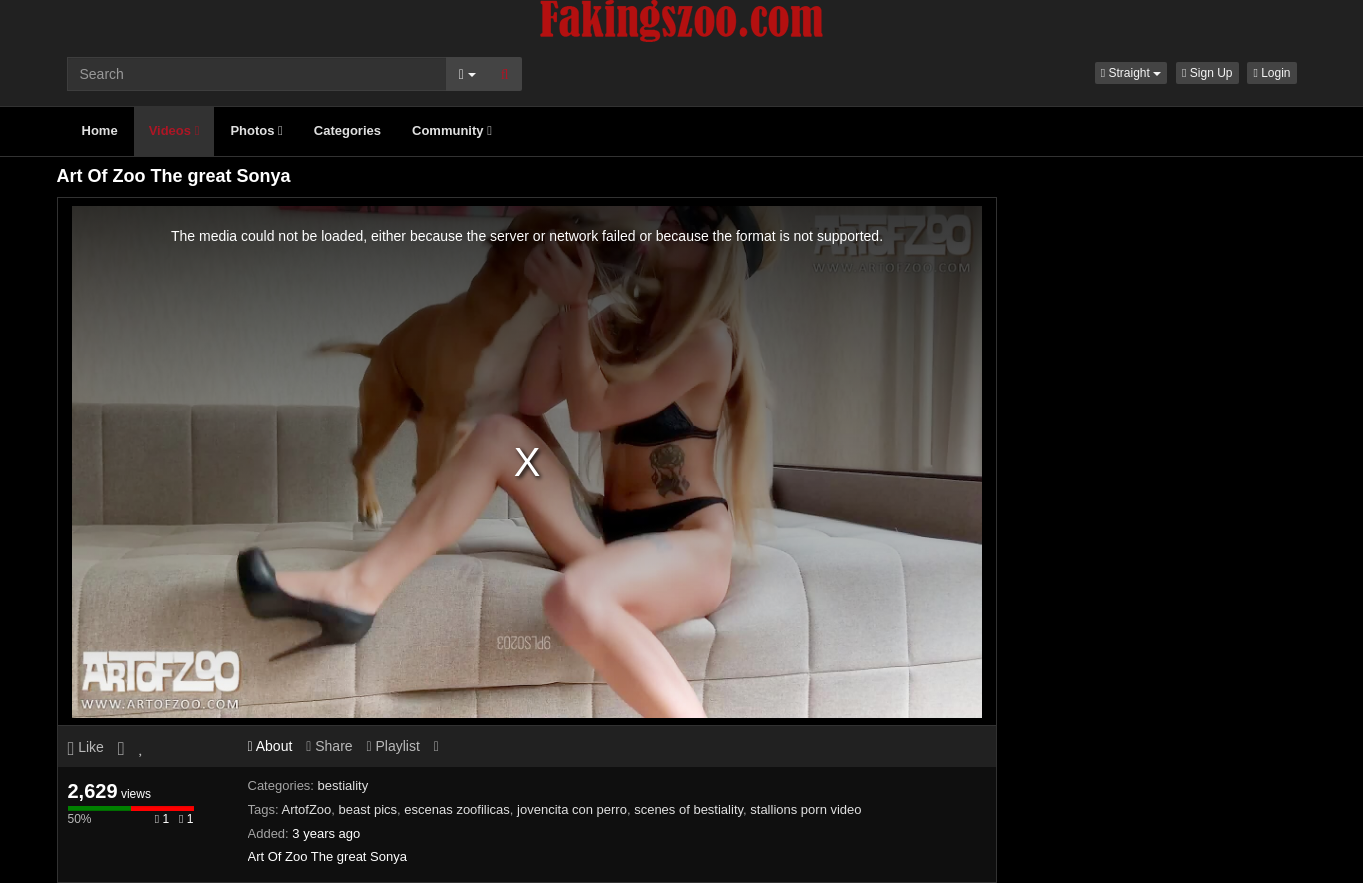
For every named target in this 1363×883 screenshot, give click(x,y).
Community (452, 130)
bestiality (343, 785)
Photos (256, 130)
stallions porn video (805, 809)
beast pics (368, 809)
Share (329, 746)
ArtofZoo (306, 809)
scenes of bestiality (688, 809)
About (270, 746)
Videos (174, 130)
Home (100, 130)
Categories (347, 130)
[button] (1131, 73)
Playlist (392, 746)
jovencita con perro (572, 809)
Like (86, 747)
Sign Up (1207, 73)
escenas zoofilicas (457, 809)
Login (1271, 73)
